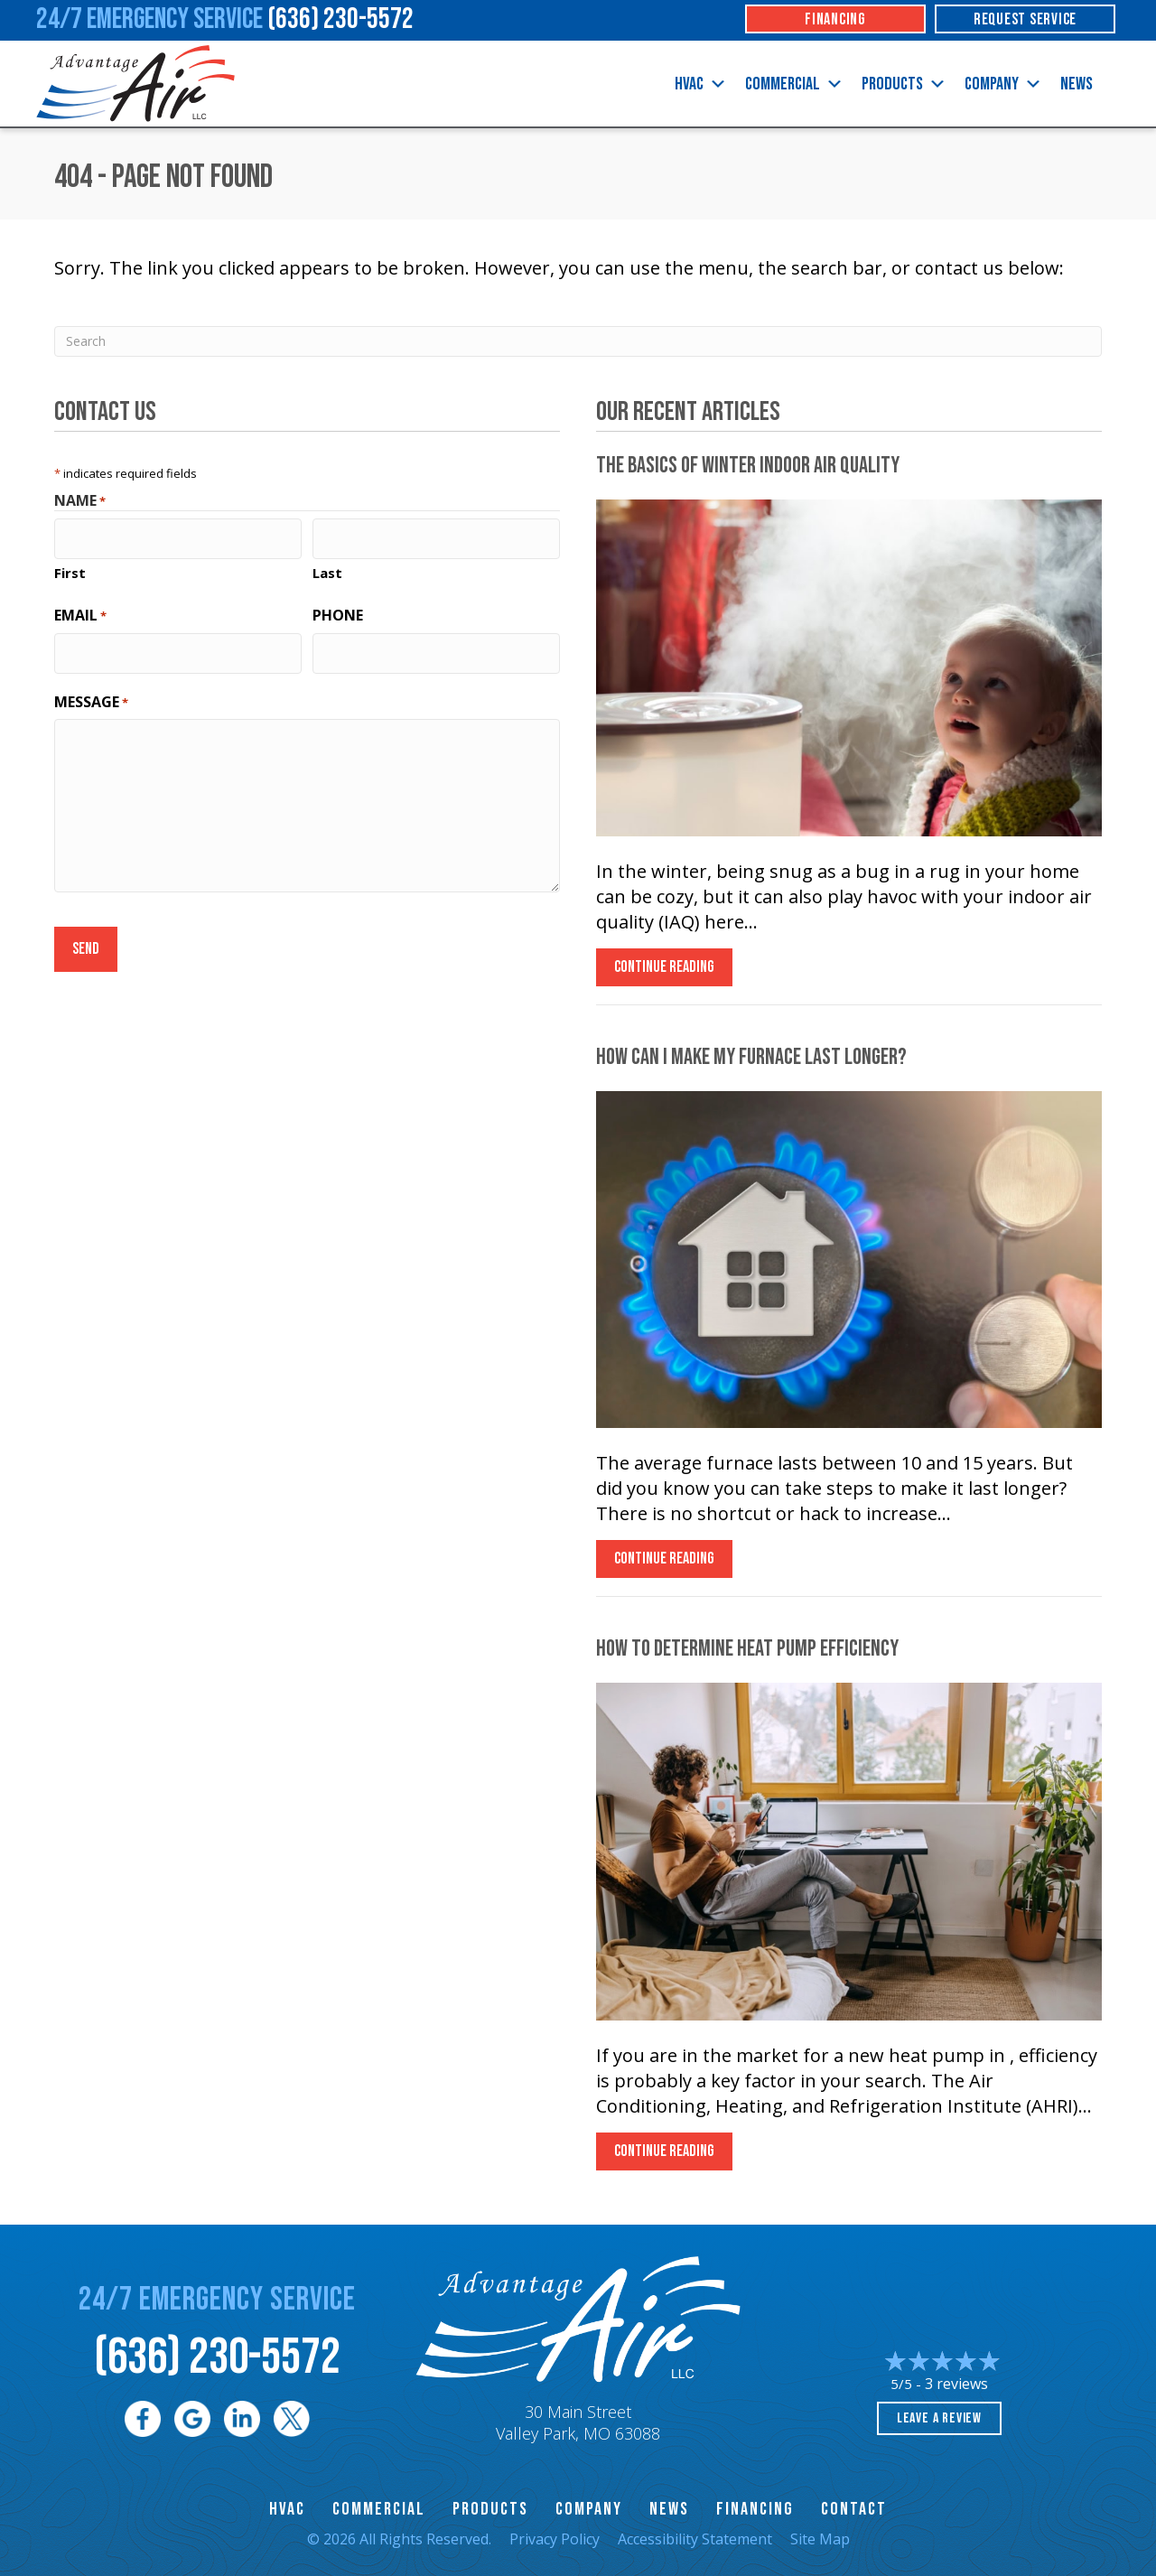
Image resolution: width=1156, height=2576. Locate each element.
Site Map (820, 2539)
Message (91, 692)
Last (327, 568)
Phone (337, 611)
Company (1003, 84)
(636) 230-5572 (217, 2358)
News (1076, 84)
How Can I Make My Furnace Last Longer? (751, 1057)
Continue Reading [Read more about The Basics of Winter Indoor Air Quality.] (664, 971)
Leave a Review (939, 2418)
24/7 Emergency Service (225, 19)
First (70, 568)
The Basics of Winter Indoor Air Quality (748, 466)
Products (904, 84)
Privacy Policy (554, 2539)
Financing (755, 2509)
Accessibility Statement (695, 2539)
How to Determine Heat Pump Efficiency (747, 1649)
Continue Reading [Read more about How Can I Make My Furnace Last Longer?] (664, 1563)
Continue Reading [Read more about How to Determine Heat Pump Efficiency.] (664, 2155)
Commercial (794, 84)
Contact (854, 2509)
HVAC (701, 84)
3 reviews (956, 2384)
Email (80, 611)
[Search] (578, 341)
